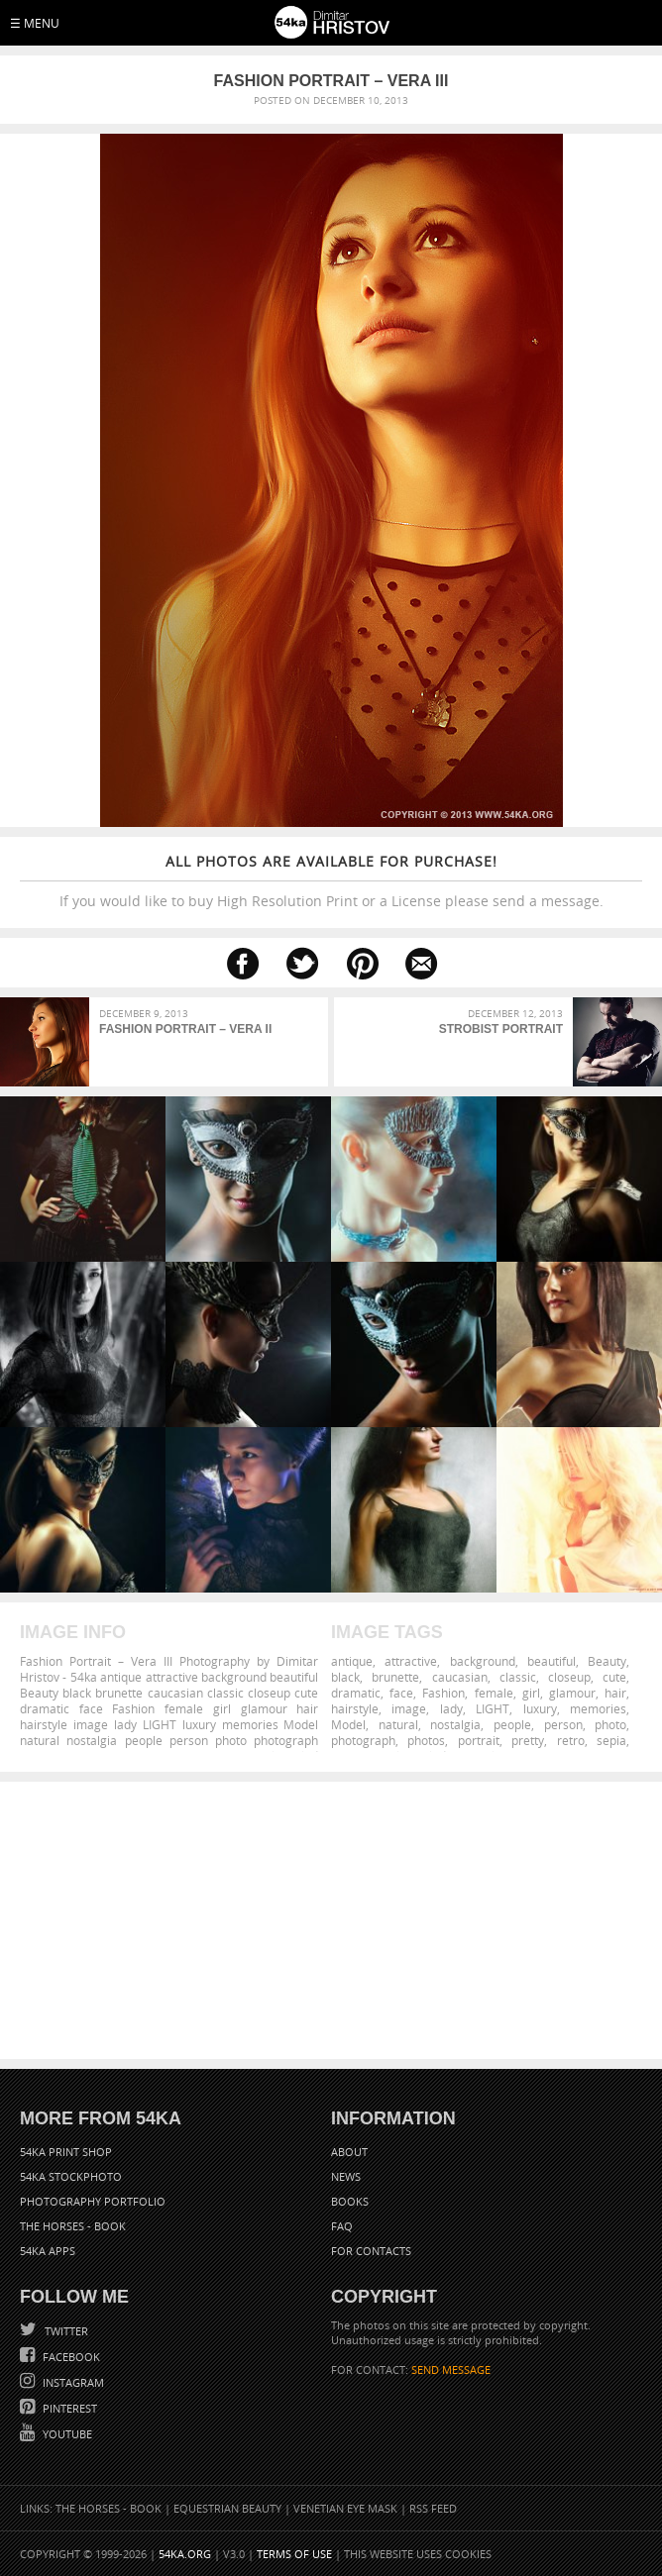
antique (352, 1661)
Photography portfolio (93, 2201)
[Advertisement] (331, 1920)
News (346, 2176)
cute (614, 1677)
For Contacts (371, 2250)
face (401, 1692)
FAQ (342, 2225)
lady (451, 1708)
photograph (363, 1740)
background (482, 1661)
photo (610, 1724)
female (494, 1692)
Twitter (65, 2330)
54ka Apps (47, 2250)
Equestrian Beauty (227, 2508)
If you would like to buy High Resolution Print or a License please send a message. (331, 881)
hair (615, 1692)
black (345, 1677)
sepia (611, 1740)
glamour (572, 1692)
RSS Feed (433, 2508)
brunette (395, 1677)
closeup (569, 1677)
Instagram (72, 2382)
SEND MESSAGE (451, 2369)
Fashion (443, 1692)
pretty (527, 1740)
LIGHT (492, 1708)
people (512, 1724)
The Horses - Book (73, 2225)
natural (398, 1724)
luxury (540, 1708)
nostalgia (455, 1724)
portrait (478, 1740)
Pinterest (68, 2408)
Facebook (70, 2356)
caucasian (460, 1677)
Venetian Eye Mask (345, 2508)
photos (426, 1740)
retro (571, 1740)
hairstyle (355, 1708)
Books (350, 2201)
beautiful (551, 1661)
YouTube (66, 2433)
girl (531, 1692)
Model (348, 1724)
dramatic (356, 1692)
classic (517, 1677)
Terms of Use (294, 2553)
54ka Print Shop (66, 2151)
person (563, 1724)
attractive (411, 1661)
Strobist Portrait (501, 1029)
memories (598, 1708)
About (349, 2151)
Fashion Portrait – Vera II (185, 1029)
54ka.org (185, 2553)
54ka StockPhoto (71, 2176)
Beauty (607, 1661)
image (408, 1708)
